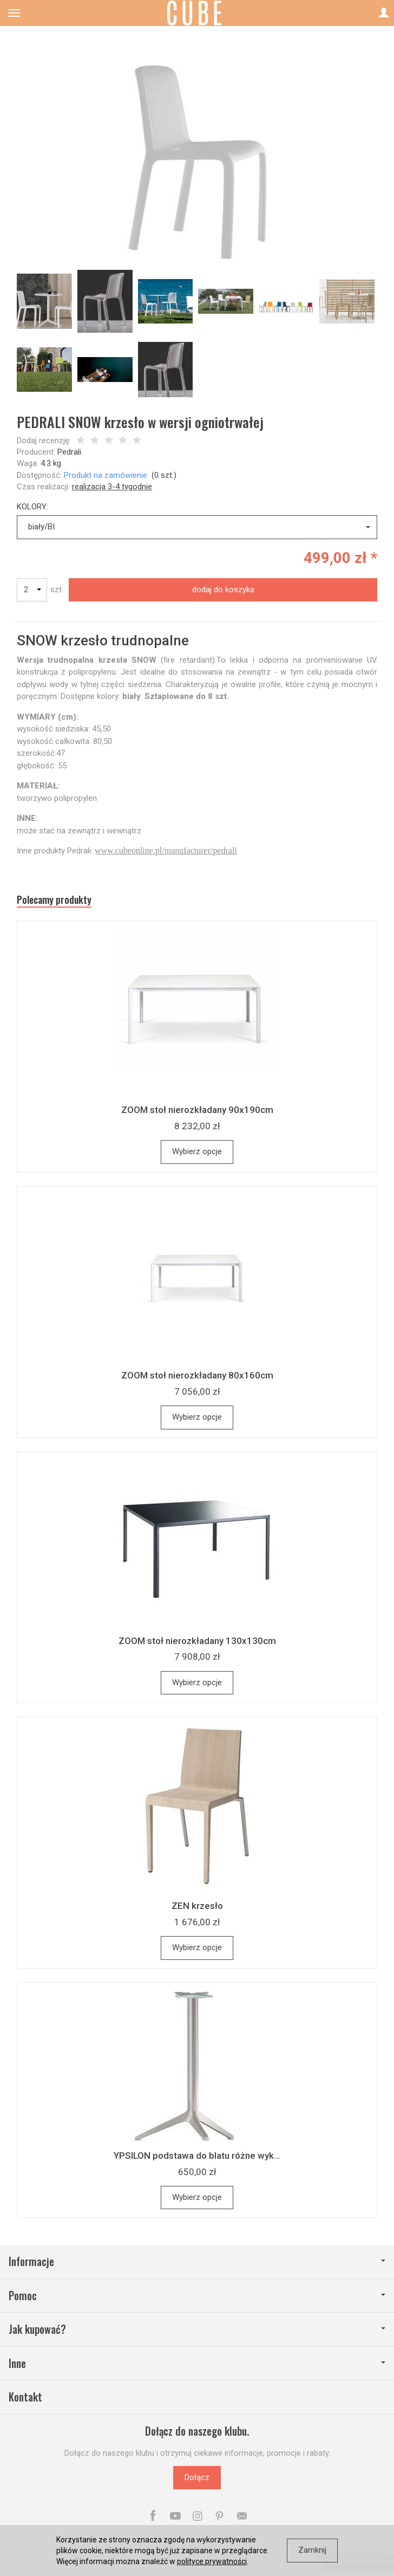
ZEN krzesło (197, 1905)
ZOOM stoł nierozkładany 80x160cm (197, 1375)
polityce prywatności (212, 2561)
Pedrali (69, 452)
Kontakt (25, 2397)
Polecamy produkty (54, 900)
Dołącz (197, 2477)
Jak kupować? (197, 2329)
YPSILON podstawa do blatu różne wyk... (197, 2155)
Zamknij (312, 2550)
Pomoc (197, 2295)
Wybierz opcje (197, 1151)
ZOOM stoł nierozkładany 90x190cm (197, 1109)
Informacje (197, 2261)
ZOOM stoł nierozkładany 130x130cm (197, 1640)
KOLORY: (32, 507)
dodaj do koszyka (223, 589)
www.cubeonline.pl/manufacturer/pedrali (166, 850)
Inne (197, 2363)
